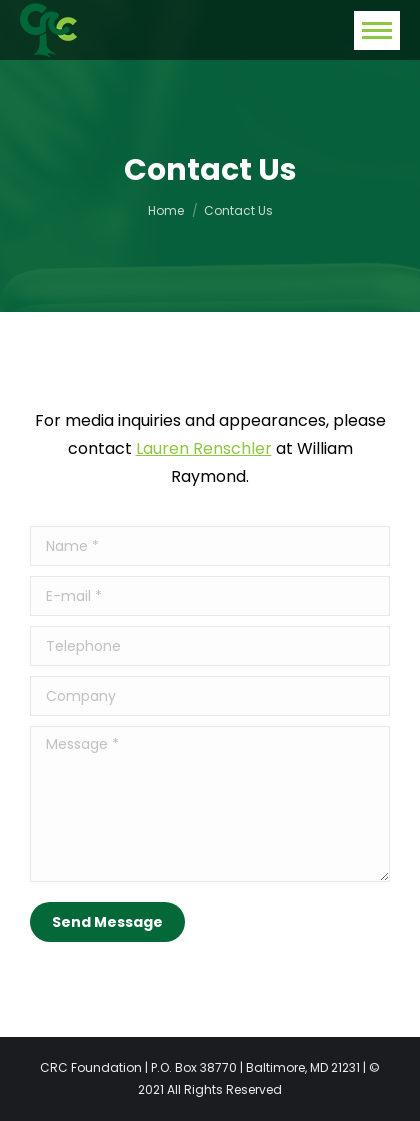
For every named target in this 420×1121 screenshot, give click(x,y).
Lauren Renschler (204, 448)
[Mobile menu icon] (377, 30)
